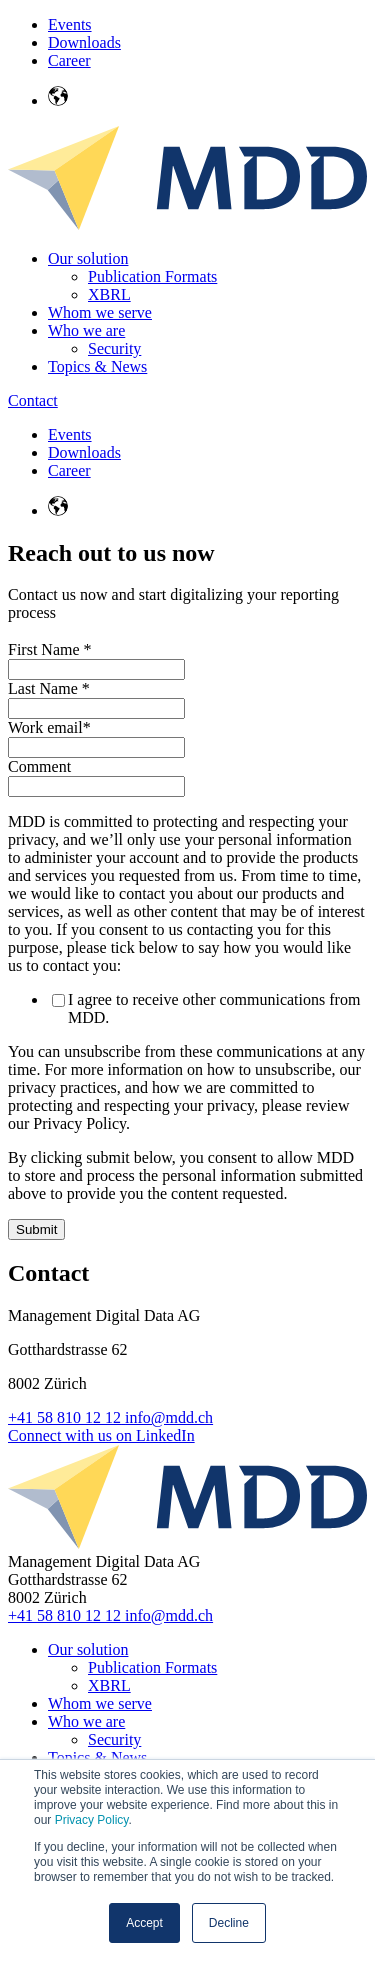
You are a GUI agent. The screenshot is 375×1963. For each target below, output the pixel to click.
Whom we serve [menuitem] (100, 312)
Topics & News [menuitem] (97, 366)
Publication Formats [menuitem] (152, 276)
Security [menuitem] (114, 348)
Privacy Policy (92, 1820)
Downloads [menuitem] (84, 42)
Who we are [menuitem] (86, 330)
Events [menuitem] (70, 24)
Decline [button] (229, 1923)
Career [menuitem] (69, 60)
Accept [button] (144, 1923)
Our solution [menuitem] (88, 258)
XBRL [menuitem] (109, 294)
